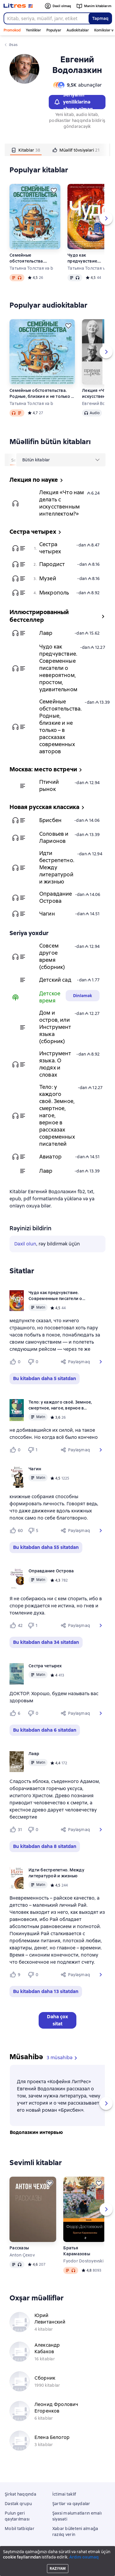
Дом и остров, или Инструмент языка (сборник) (55, 1027)
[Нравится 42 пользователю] (16, 1625)
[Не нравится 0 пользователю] (33, 1361)
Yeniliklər (33, 30)
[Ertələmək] (54, 190)
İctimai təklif (64, 2494)
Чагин (47, 913)
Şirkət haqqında (20, 2494)
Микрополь (54, 592)
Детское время (49, 997)
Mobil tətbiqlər (19, 2528)
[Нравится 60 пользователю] (16, 1530)
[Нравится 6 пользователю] (16, 1713)
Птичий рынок (49, 785)
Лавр (46, 633)
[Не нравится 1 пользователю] (33, 1449)
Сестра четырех (50, 548)
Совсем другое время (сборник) (52, 956)
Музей (47, 578)
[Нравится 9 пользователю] (16, 1974)
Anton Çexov (22, 2255)
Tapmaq (100, 18)
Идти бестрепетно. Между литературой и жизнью (56, 867)
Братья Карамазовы (76, 2250)
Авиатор (50, 1156)
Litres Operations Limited (57, 2555)
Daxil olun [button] (25, 1244)
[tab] (25, 149)
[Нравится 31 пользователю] (16, 1829)
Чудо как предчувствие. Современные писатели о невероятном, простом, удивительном (82, 258)
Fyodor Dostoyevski (83, 2261)
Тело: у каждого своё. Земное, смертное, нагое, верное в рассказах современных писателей (57, 1115)
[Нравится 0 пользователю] (16, 1361)
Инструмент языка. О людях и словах (55, 1064)
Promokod (12, 30)
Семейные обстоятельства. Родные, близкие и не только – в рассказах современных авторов (33, 258)
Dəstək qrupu (18, 2503)
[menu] (60, 460)
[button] (100, 1361)
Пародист (52, 564)
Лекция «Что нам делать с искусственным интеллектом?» (61, 503)
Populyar (53, 30)
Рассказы (19, 2248)
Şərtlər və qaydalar (71, 2503)
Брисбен (50, 820)
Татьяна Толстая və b (31, 268)
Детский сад (55, 979)
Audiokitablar (78, 30)
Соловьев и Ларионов (54, 837)
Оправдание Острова (55, 897)
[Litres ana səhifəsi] (18, 6)
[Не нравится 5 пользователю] (34, 1530)
